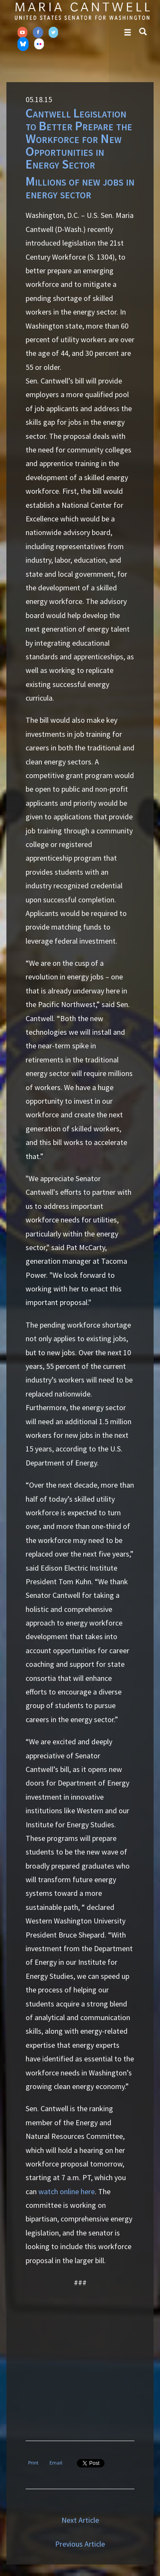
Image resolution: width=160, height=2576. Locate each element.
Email (55, 2462)
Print (33, 2462)
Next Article (80, 2520)
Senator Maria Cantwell (82, 11)
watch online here (66, 2191)
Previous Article (80, 2544)
